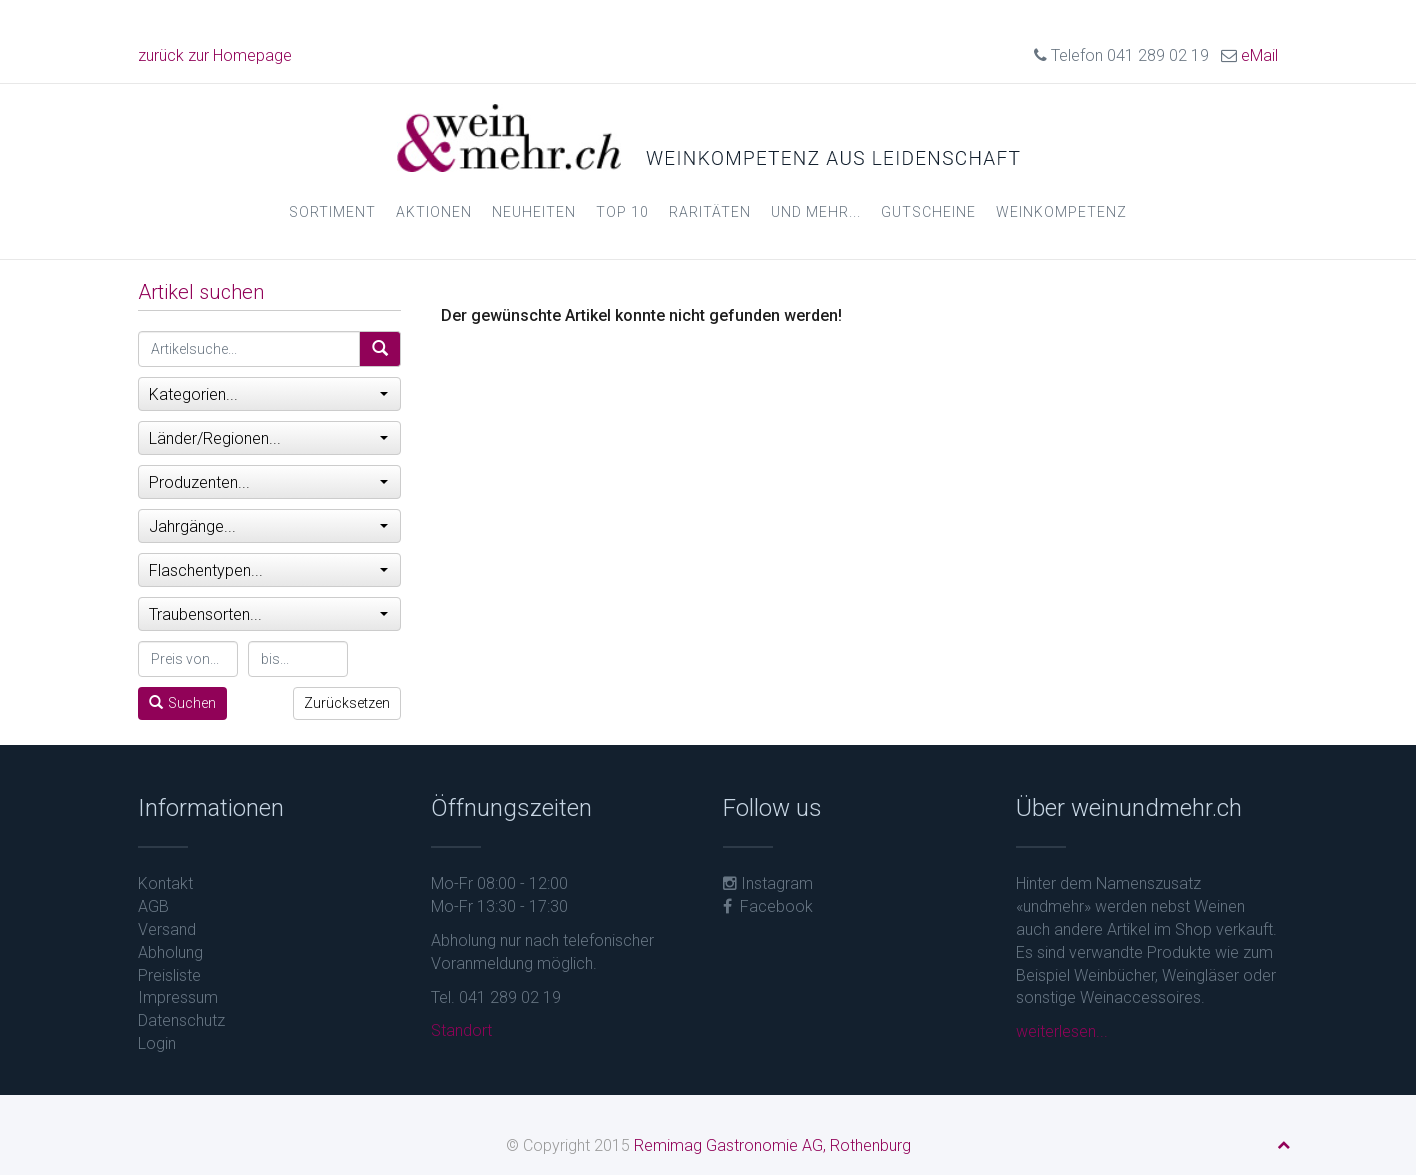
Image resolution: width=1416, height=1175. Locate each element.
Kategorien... (268, 394)
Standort (461, 1030)
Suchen (182, 703)
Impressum (178, 997)
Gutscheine (928, 212)
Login (157, 1043)
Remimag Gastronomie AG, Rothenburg (772, 1145)
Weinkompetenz (1061, 212)
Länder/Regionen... (268, 438)
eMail (1259, 55)
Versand (167, 929)
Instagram (768, 883)
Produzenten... (268, 482)
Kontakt (165, 883)
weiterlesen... (1062, 1031)
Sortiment (332, 212)
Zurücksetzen (347, 703)
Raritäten (710, 212)
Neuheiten (534, 212)
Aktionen (434, 212)
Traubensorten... (268, 614)
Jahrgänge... (268, 526)
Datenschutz (181, 1020)
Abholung (170, 952)
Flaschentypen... (268, 570)
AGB (153, 906)
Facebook (768, 906)
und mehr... (816, 212)
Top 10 (622, 212)
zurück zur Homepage (215, 55)
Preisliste (169, 975)
